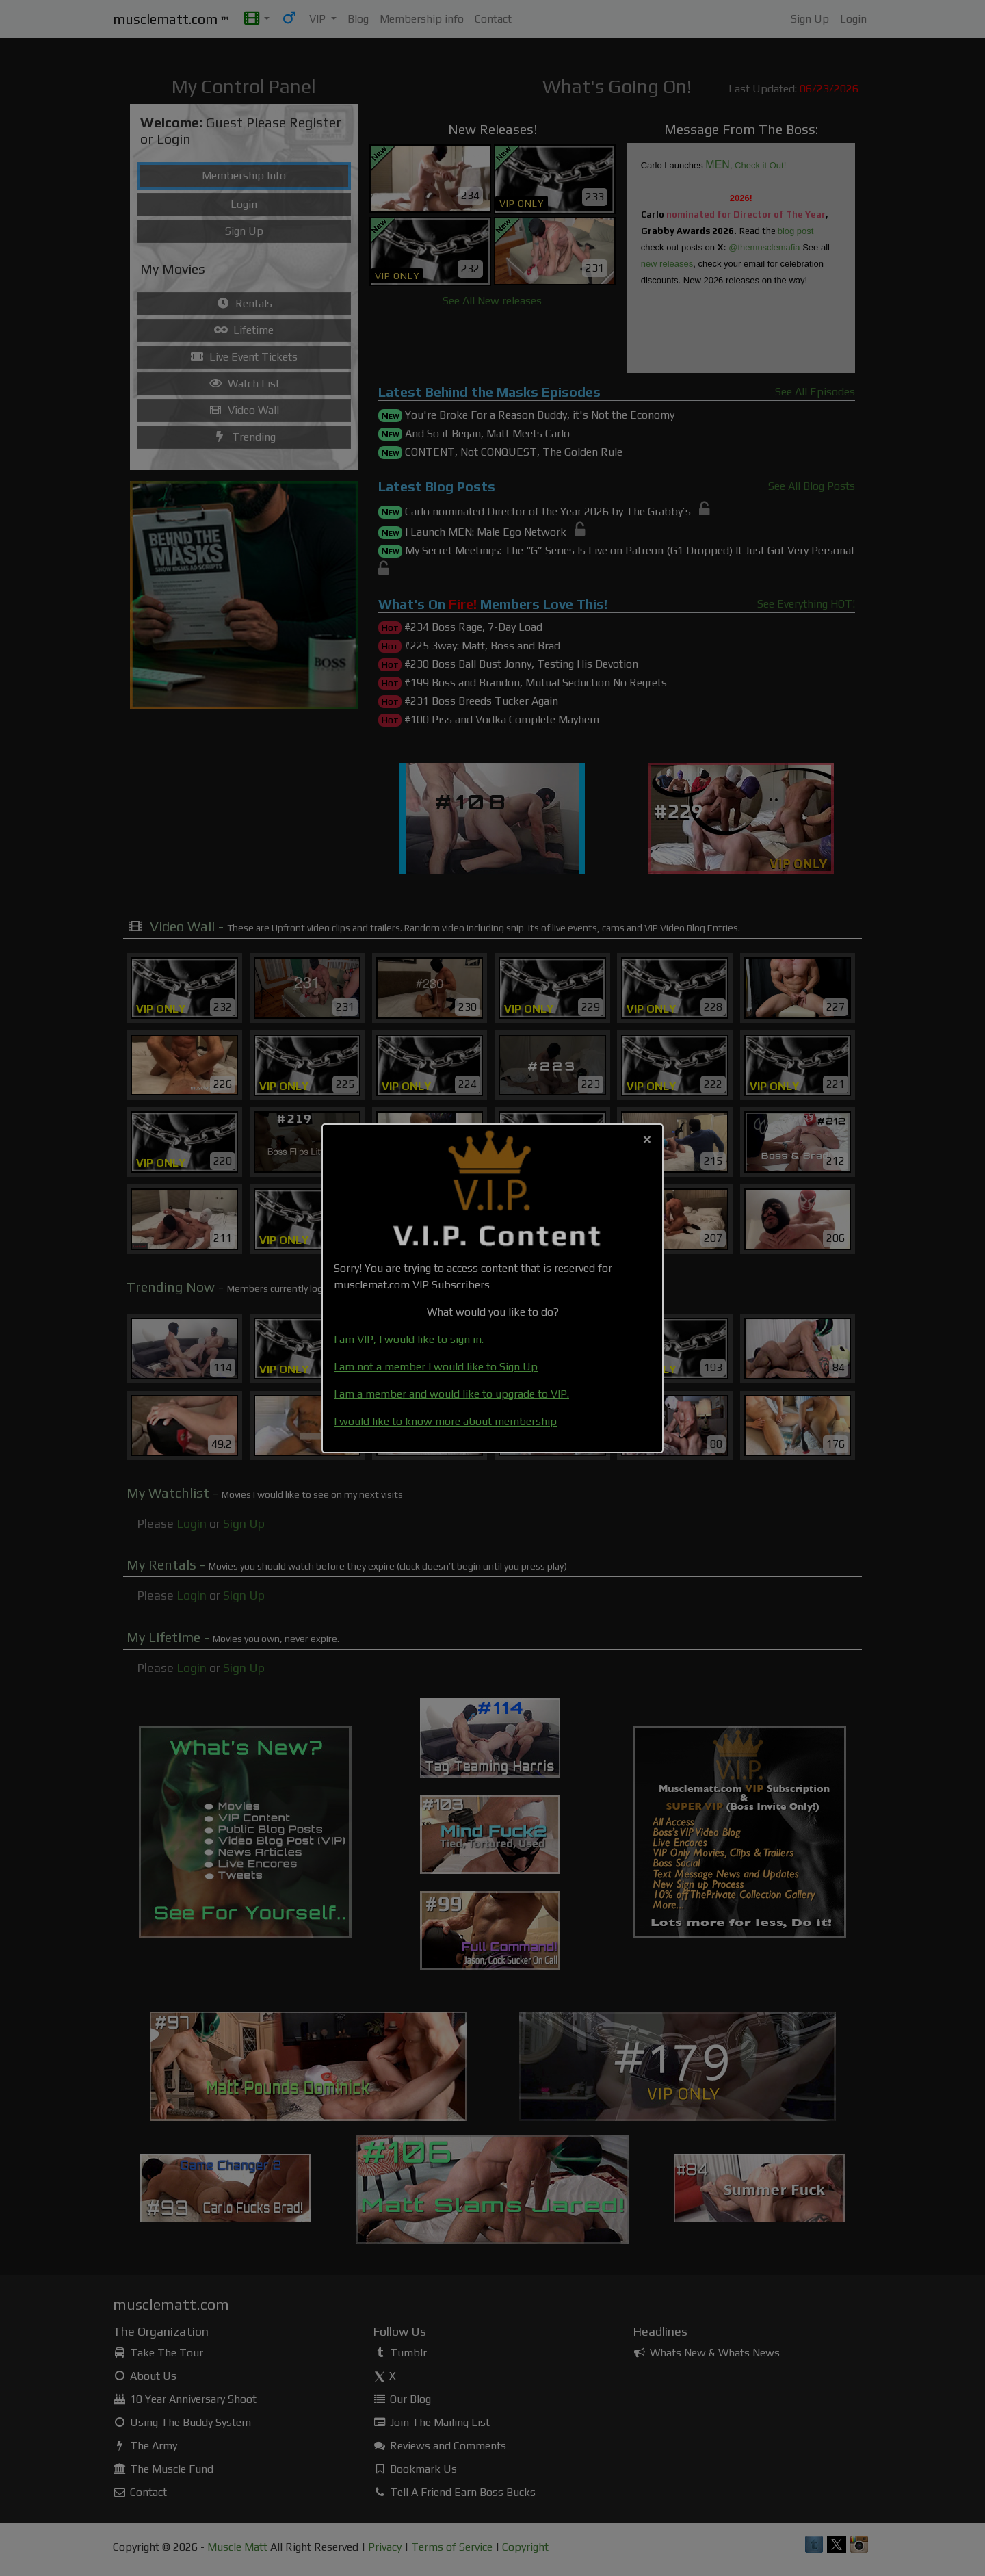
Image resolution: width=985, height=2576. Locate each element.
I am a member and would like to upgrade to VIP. (451, 1394)
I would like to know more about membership (445, 1421)
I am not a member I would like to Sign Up (436, 1366)
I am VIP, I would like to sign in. (409, 1339)
